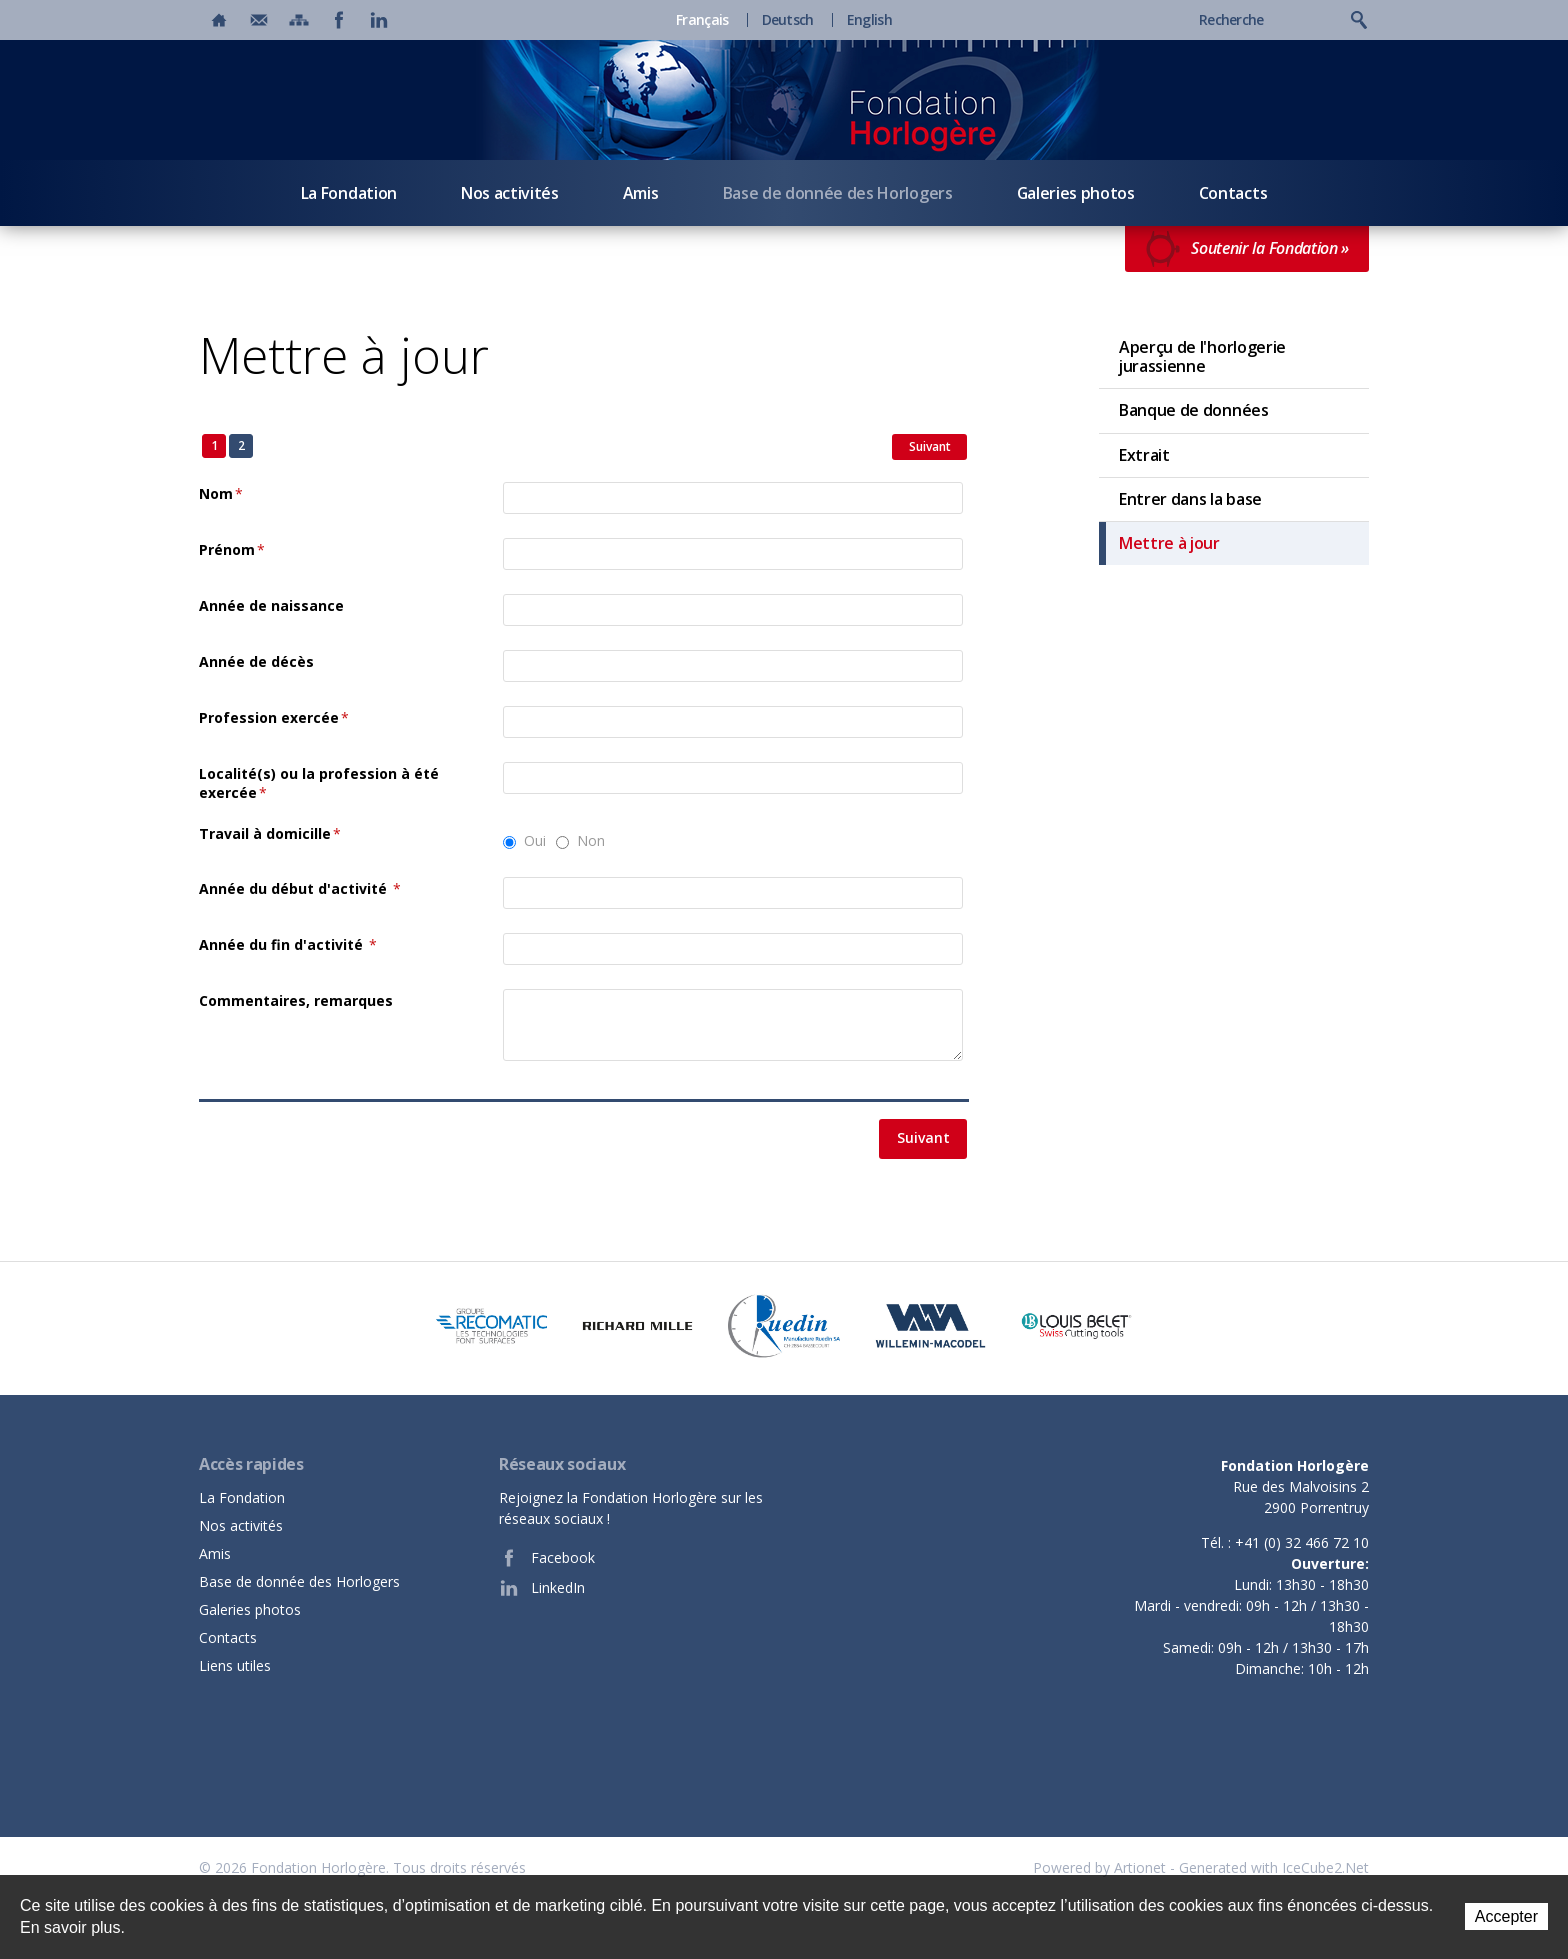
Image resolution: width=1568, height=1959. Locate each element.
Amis (641, 193)
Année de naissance (271, 605)
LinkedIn (542, 1588)
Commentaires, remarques (296, 1000)
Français (702, 20)
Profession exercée (274, 717)
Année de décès (256, 661)
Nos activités (510, 193)
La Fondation (349, 193)
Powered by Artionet (1099, 1867)
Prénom (232, 549)
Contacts (1233, 193)
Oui (535, 840)
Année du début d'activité (300, 888)
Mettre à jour (1169, 543)
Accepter (1506, 1916)
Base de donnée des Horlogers (838, 193)
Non (591, 840)
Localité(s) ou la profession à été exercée (319, 783)
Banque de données (1194, 410)
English (869, 20)
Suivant (930, 446)
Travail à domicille (270, 833)
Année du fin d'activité (288, 944)
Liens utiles (235, 1665)
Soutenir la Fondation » (1247, 249)
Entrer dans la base (1190, 499)
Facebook (547, 1558)
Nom (221, 493)
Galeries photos (1076, 193)
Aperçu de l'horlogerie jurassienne (1202, 356)
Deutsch (788, 20)
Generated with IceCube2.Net (1274, 1867)
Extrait (1144, 455)
